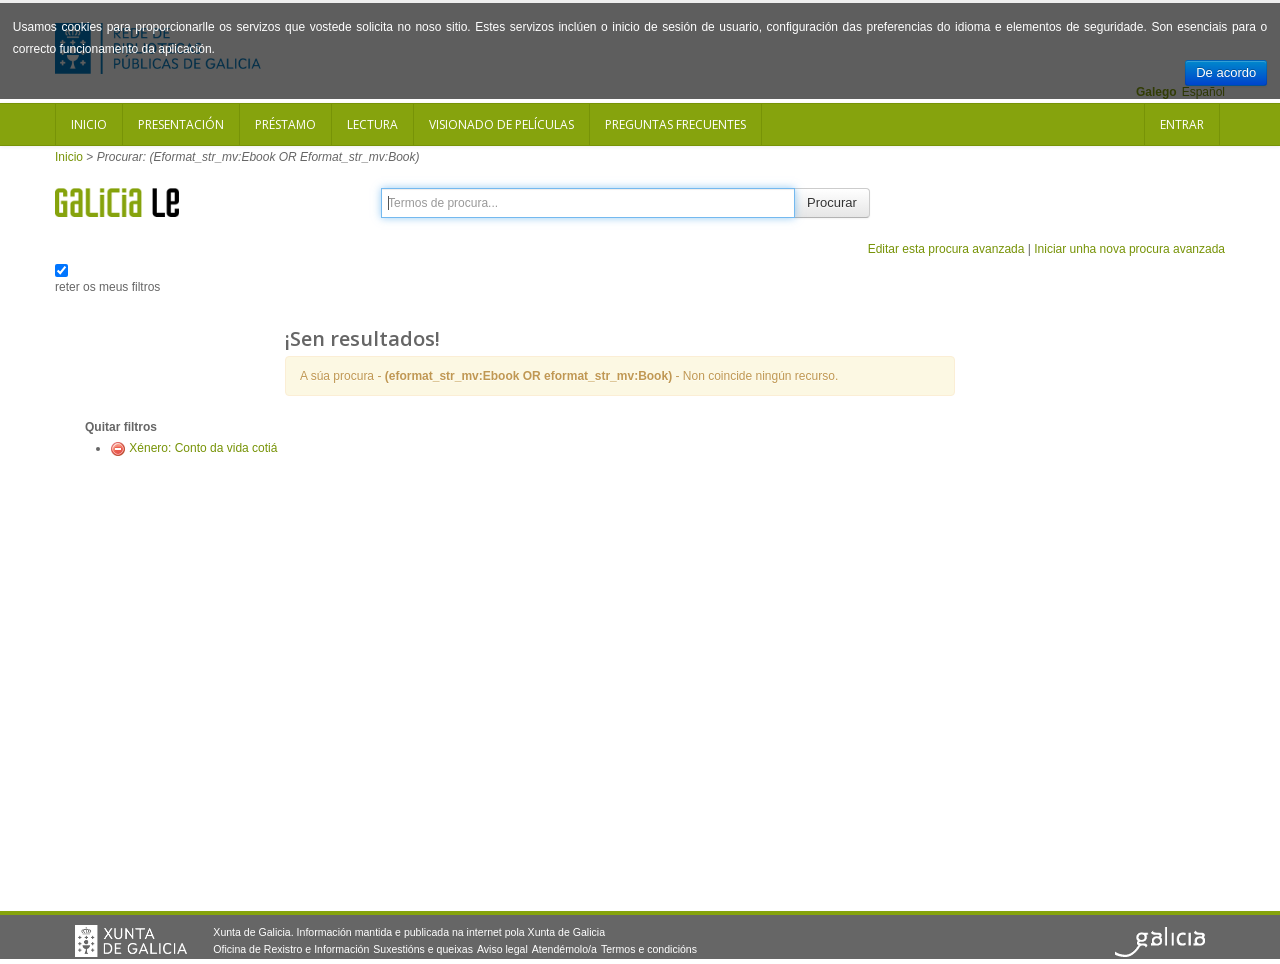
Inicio (89, 124)
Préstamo (285, 124)
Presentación (181, 124)
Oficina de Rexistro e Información (291, 949)
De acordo (1226, 72)
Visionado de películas (501, 124)
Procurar (832, 202)
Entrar (1182, 124)
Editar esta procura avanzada (946, 249)
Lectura (372, 124)
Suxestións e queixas (423, 949)
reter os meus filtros (107, 287)
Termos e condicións (649, 949)
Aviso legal (502, 949)
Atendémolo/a (564, 949)
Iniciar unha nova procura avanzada (1129, 249)
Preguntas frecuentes (675, 124)
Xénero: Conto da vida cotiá (203, 448)
